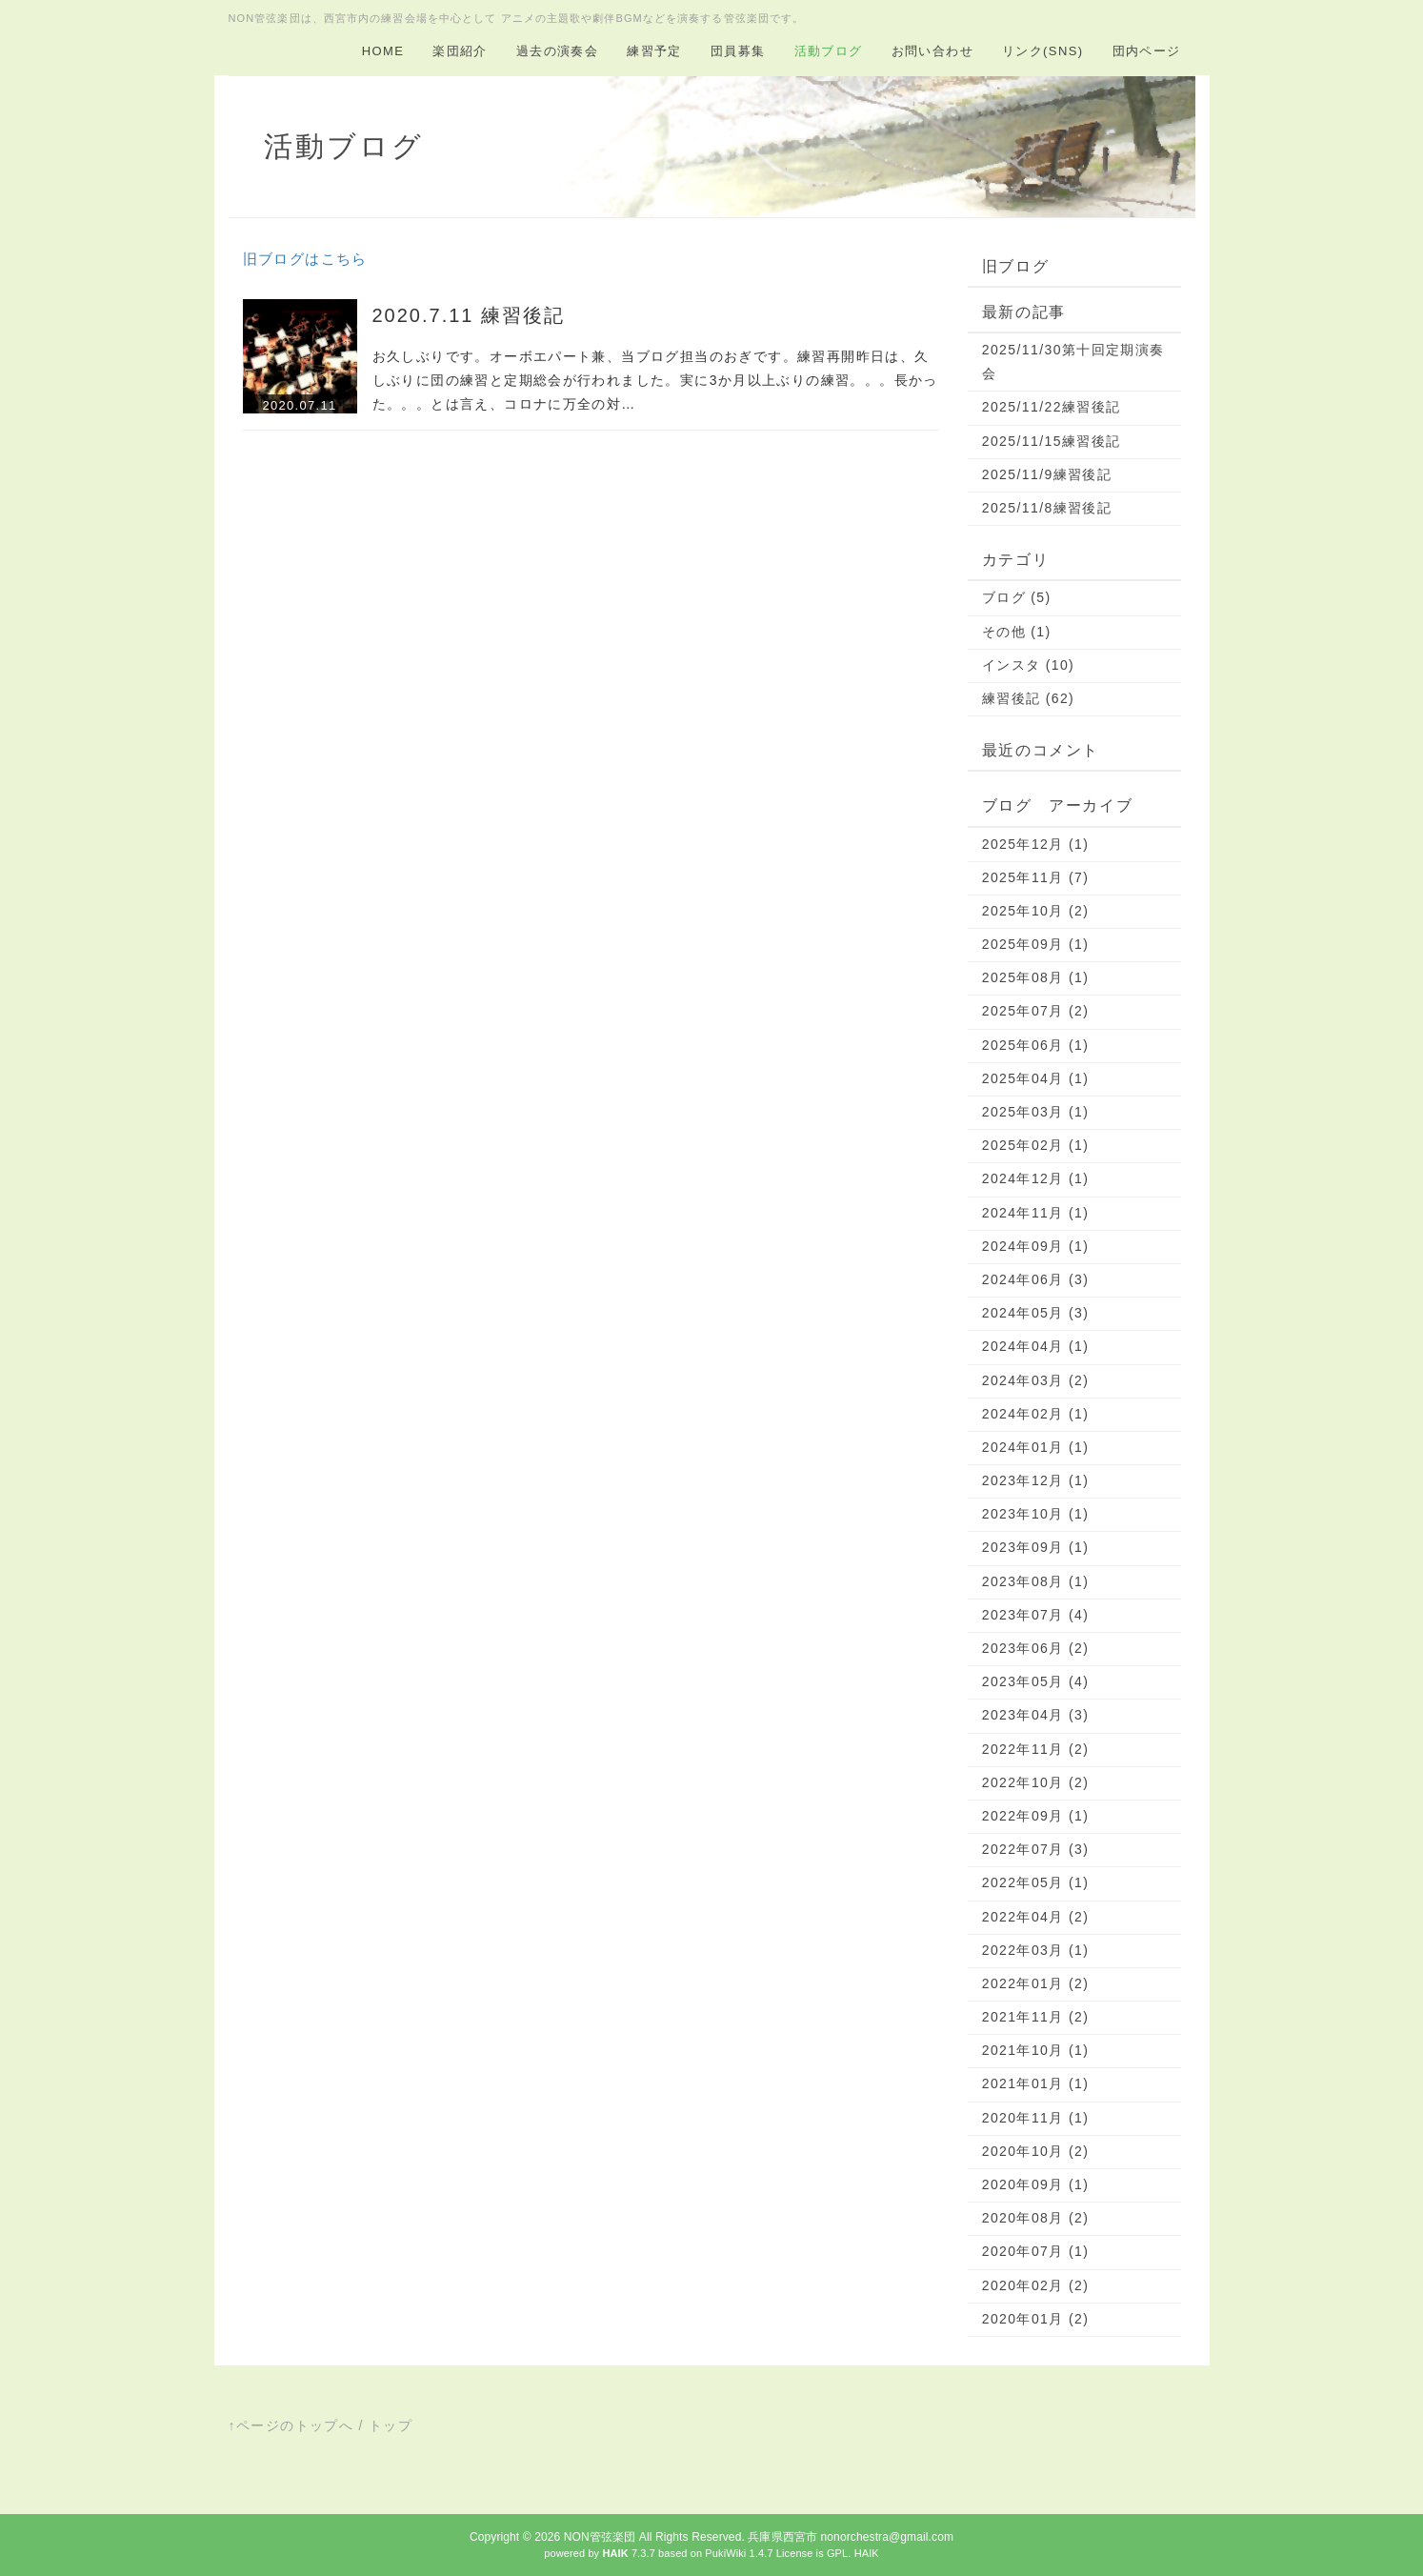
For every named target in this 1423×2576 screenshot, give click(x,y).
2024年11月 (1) (1036, 1212)
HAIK (866, 2553)
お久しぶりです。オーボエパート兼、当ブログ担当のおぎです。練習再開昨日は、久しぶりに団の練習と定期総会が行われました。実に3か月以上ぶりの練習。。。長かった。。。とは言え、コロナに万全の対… (655, 380)
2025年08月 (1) (1036, 977)
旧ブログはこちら (305, 259)
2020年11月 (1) (1036, 2117)
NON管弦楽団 (600, 2537)
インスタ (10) (1028, 665)
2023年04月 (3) (1036, 1714)
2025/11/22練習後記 (1051, 406)
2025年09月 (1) (1036, 944)
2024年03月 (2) (1036, 1380)
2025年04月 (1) (1036, 1078)
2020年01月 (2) (1036, 2318)
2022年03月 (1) (1036, 1950)
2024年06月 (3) (1036, 1279)
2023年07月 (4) (1036, 1614)
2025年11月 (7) (1036, 877)
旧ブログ (1015, 266)
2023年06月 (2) (1036, 1648)
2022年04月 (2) (1036, 1916)
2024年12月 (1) (1036, 1178)
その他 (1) (1017, 631)
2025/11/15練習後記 (1051, 441)
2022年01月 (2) (1036, 1983)
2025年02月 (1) (1036, 1145)
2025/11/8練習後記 (1047, 507)
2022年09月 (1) (1036, 1815)
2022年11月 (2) (1036, 1749)
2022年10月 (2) (1036, 1782)
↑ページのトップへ (291, 2425)
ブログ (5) (1017, 597)
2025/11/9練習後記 (1047, 474)
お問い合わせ (932, 51)
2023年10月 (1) (1036, 1513)
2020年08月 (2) (1036, 2217)
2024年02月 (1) (1036, 1413)
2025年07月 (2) (1036, 1010)
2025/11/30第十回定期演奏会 (1073, 361)
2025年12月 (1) (1036, 844)
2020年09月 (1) (1036, 2184)
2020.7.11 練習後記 (469, 315)
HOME (383, 51)
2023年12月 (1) (1036, 1480)
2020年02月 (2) (1036, 2285)
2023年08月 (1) (1036, 1581)
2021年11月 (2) (1036, 2016)
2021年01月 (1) (1036, 2083)
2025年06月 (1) (1036, 1045)
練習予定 (654, 51)
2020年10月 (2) (1036, 2151)
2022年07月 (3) (1036, 1849)
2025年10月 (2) (1036, 910)
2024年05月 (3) (1036, 1312)
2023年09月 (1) (1036, 1547)
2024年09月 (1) (1036, 1246)
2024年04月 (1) (1036, 1346)
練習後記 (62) (1028, 698)
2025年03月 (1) (1036, 1111)
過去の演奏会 (557, 51)
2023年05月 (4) (1036, 1681)
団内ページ (1146, 51)
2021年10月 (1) (1036, 2050)
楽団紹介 (460, 51)
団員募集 (738, 51)
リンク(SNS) (1043, 51)
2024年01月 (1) (1036, 1447)
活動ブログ (828, 51)
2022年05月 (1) (1036, 1882)
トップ (390, 2425)
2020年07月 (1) (1036, 2251)
